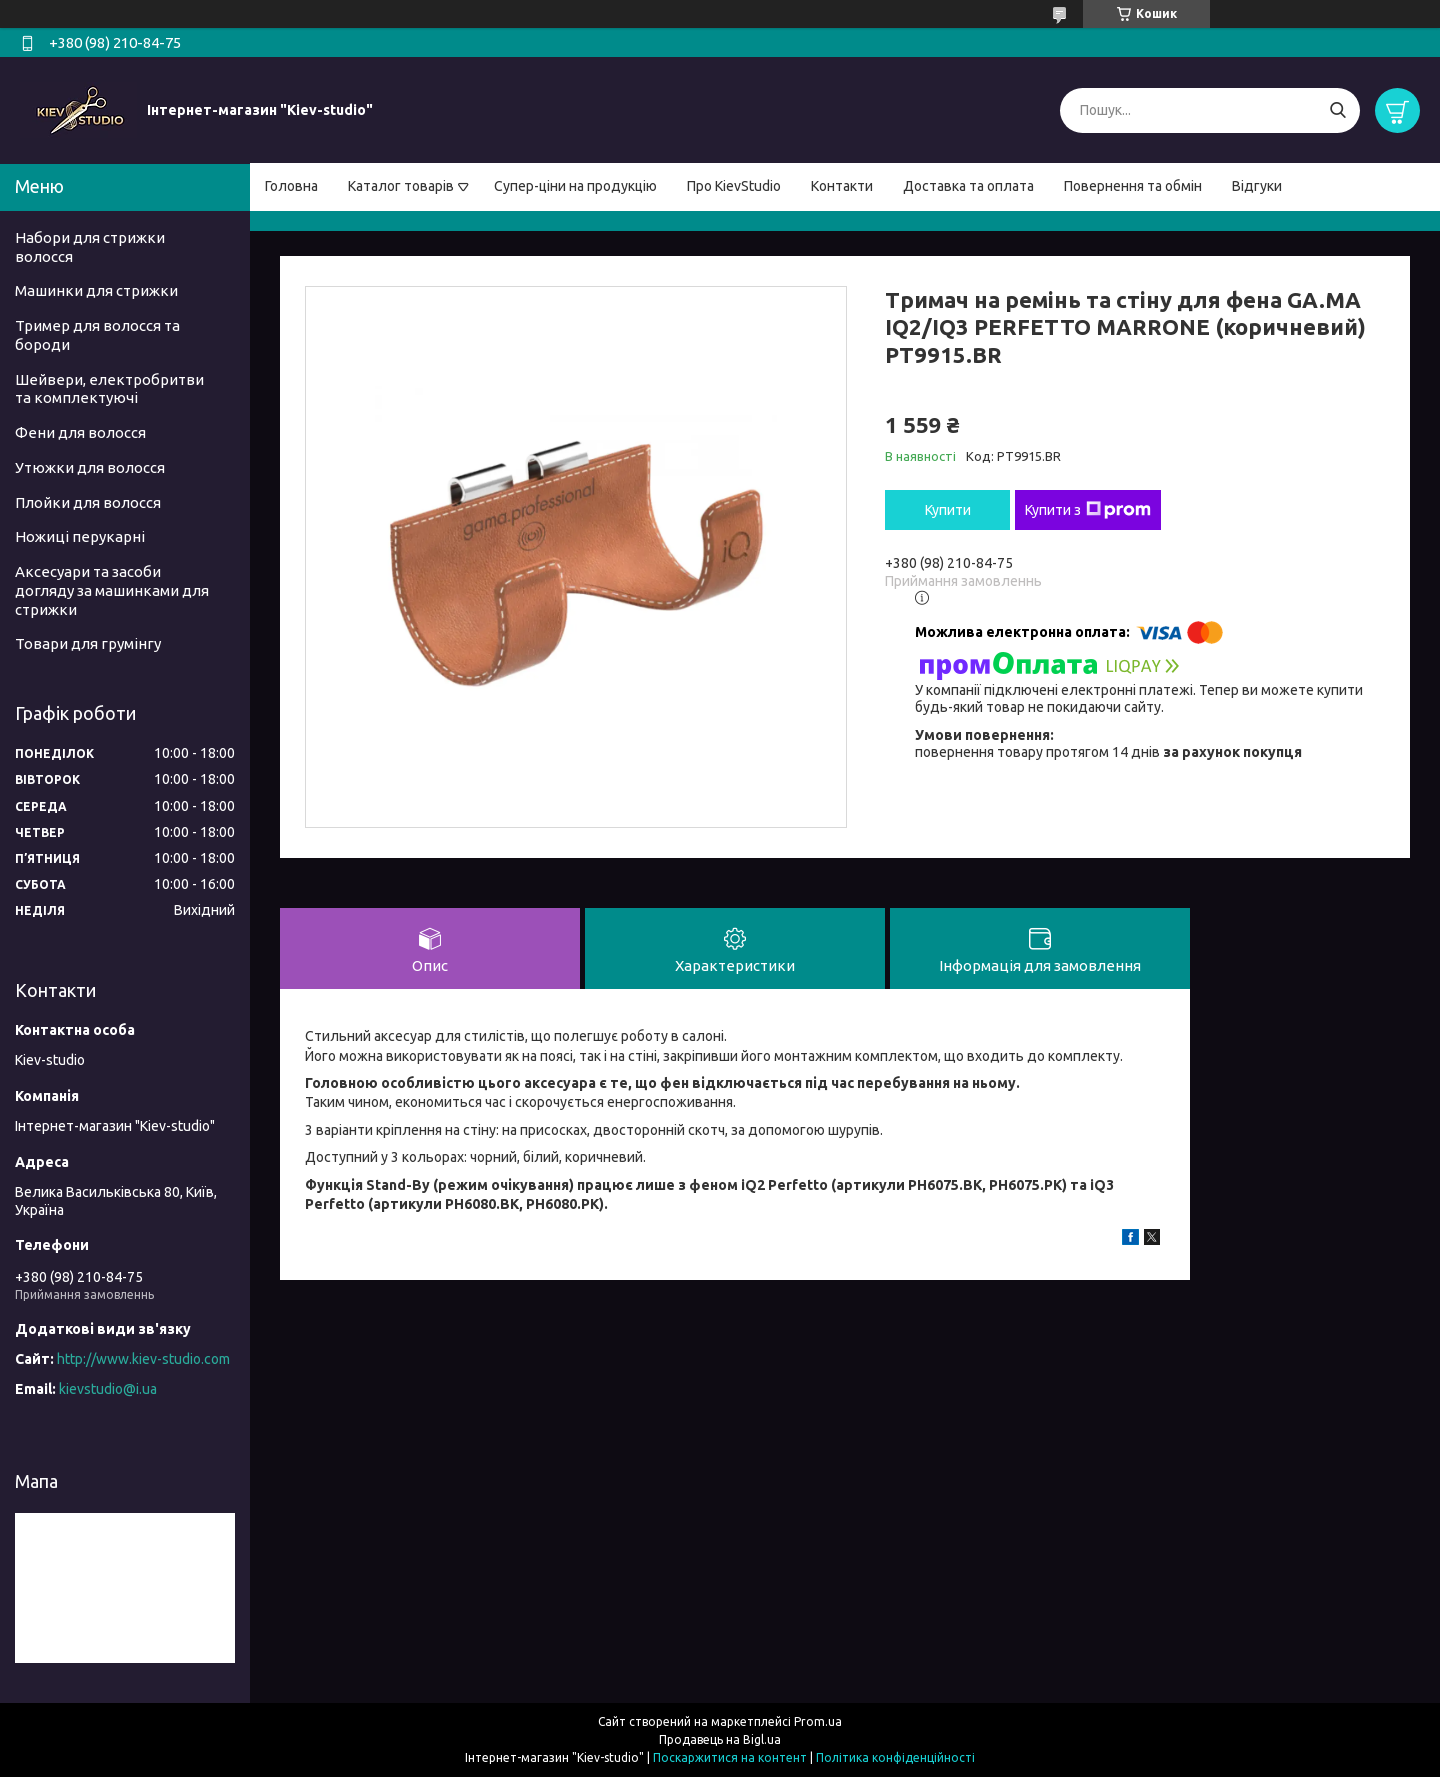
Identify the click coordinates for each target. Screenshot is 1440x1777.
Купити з (1088, 510)
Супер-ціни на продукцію (575, 186)
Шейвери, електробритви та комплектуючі (109, 389)
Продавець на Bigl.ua (720, 1739)
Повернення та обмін (1133, 186)
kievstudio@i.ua (108, 1389)
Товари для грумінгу (88, 643)
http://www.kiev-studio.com (143, 1359)
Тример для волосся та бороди (97, 335)
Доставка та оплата (968, 186)
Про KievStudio (734, 186)
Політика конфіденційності (895, 1757)
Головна (291, 186)
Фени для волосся (80, 432)
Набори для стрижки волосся (90, 247)
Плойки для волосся (88, 502)
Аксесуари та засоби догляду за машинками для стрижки (112, 590)
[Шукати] (1337, 110)
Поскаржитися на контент (730, 1757)
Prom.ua (818, 1721)
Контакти (842, 186)
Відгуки (1257, 186)
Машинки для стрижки (96, 290)
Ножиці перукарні (80, 536)
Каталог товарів (401, 186)
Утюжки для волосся (90, 467)
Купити (948, 510)
